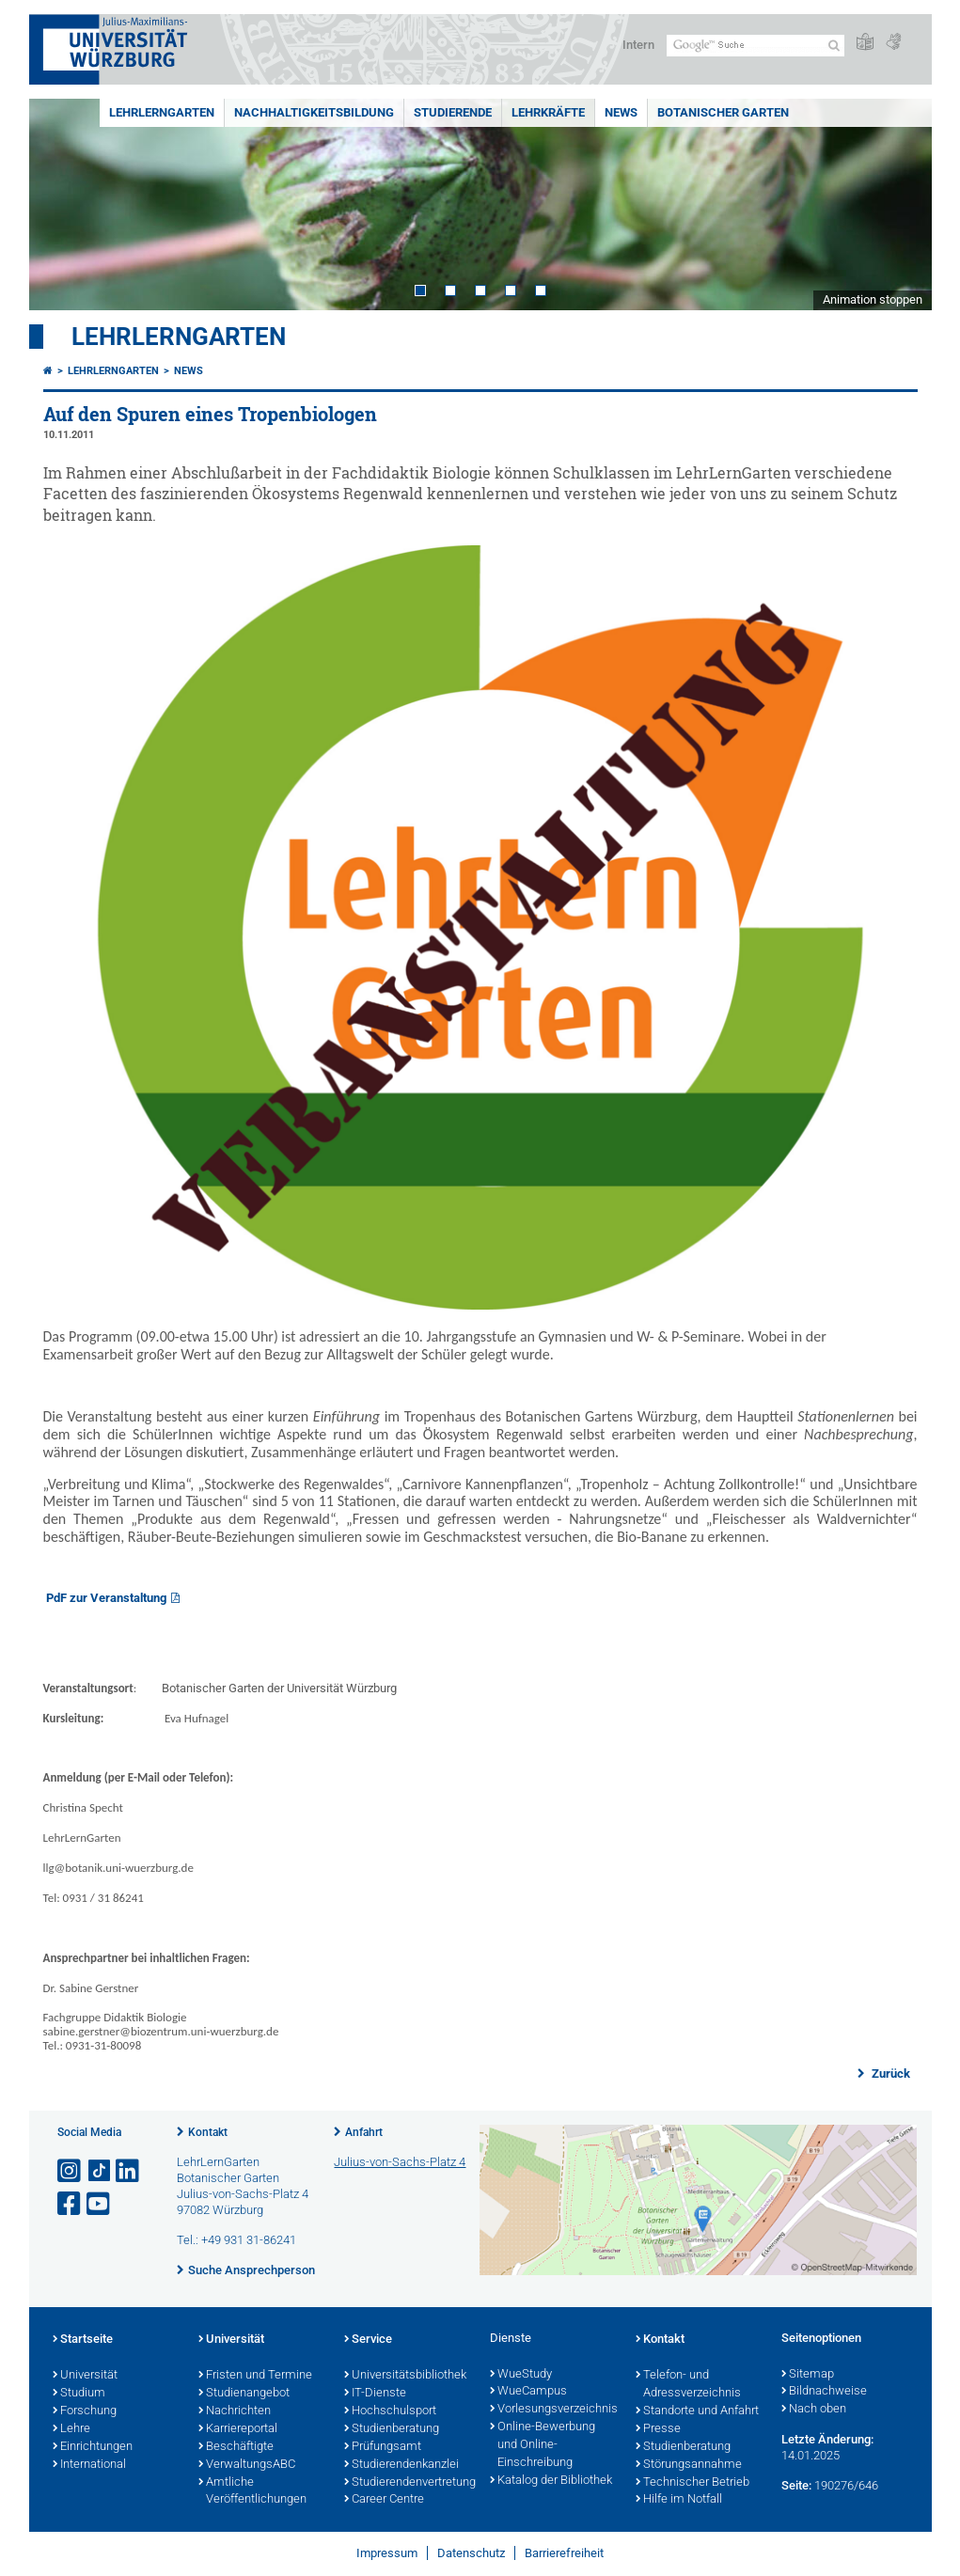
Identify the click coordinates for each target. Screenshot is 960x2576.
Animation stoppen (872, 299)
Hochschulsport (390, 2411)
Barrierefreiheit (564, 2553)
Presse (658, 2429)
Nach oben (813, 2409)
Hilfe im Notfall (679, 2499)
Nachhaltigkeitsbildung (314, 112)
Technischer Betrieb (692, 2482)
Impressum (386, 2553)
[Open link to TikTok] (100, 2171)
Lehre (71, 2429)
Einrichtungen (93, 2447)
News (621, 112)
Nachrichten (234, 2411)
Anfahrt (364, 2132)
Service (368, 2340)
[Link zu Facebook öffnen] (70, 2204)
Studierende (453, 112)
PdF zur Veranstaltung (106, 1598)
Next (898, 204)
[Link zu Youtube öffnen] (100, 2204)
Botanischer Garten (723, 112)
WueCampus (528, 2391)
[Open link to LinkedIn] (129, 2171)
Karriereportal (237, 2429)
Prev (62, 204)
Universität (85, 2375)
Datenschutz (471, 2553)
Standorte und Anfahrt (697, 2411)
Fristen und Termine (255, 2375)
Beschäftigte (236, 2447)
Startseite (83, 2340)
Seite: (796, 2485)
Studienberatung (391, 2429)
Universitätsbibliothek (405, 2375)
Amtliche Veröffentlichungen (252, 2491)
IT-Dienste (375, 2393)
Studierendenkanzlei (401, 2465)
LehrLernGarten (161, 112)
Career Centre (384, 2499)
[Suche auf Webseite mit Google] (755, 45)
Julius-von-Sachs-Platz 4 (399, 2162)
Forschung (85, 2411)
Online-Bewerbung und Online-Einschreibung (542, 2445)
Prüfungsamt (382, 2447)
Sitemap (807, 2374)
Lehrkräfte (548, 112)
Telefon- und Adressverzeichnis (688, 2384)
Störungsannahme (689, 2465)
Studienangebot (244, 2393)
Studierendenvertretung (407, 2482)
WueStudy (521, 2374)
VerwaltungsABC (246, 2465)
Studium (79, 2393)
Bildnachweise (824, 2391)
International (89, 2465)
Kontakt (208, 2132)
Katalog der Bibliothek (551, 2481)
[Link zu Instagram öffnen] (70, 2171)
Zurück (889, 2073)
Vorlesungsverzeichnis (553, 2409)
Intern (638, 45)
